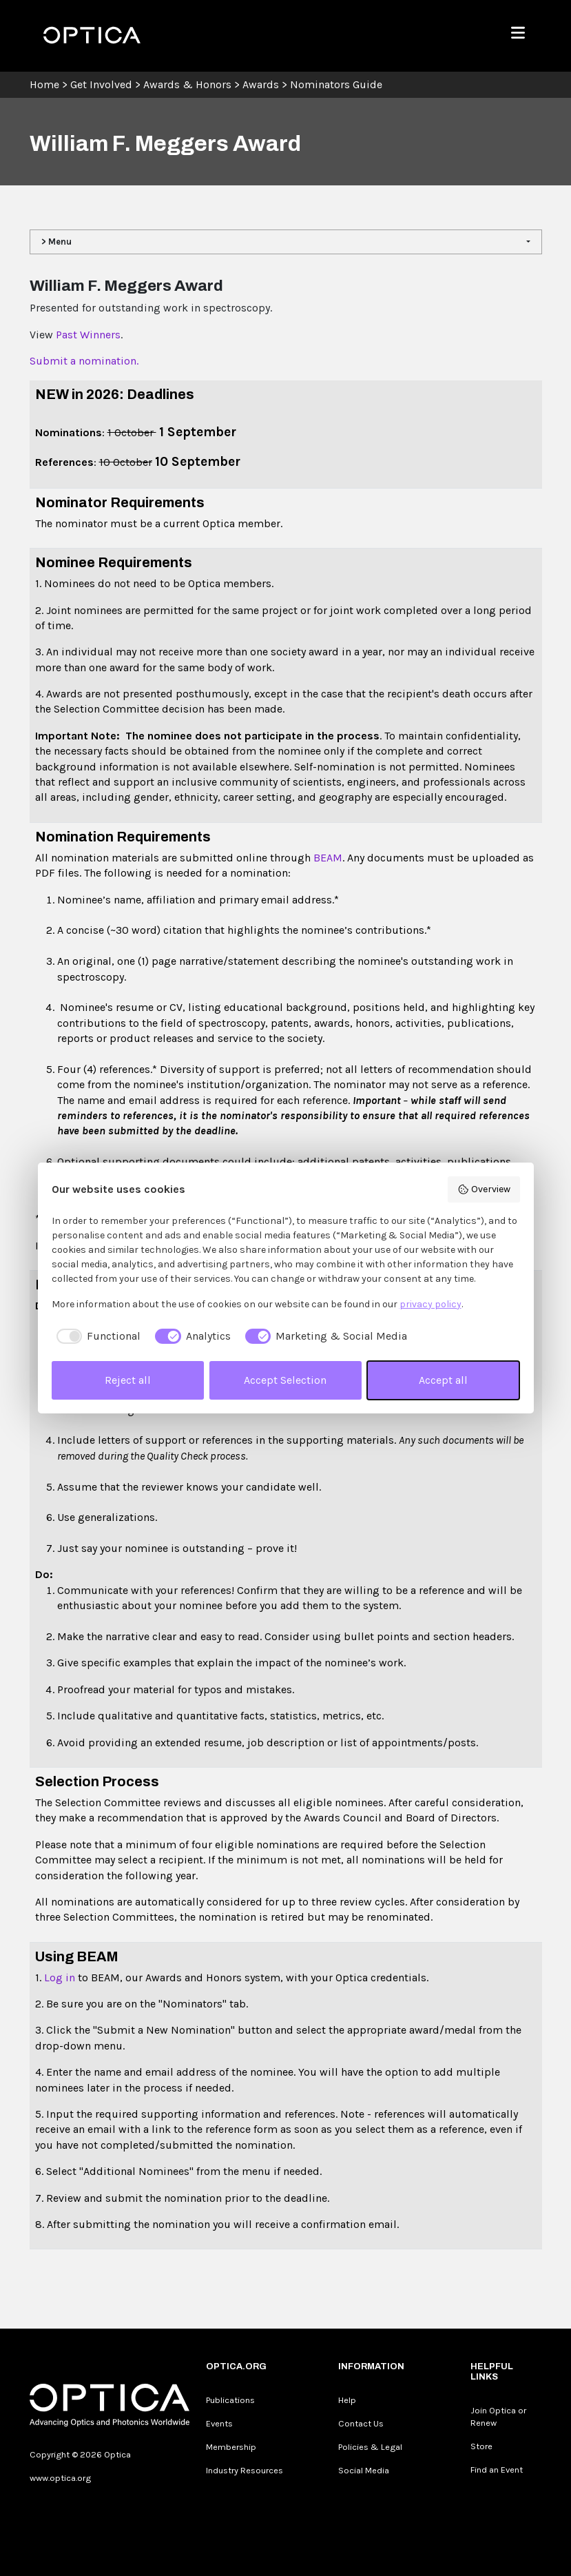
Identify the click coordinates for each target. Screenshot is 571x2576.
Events (219, 2423)
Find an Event (496, 2469)
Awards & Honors (187, 84)
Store (481, 2446)
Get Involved (101, 84)
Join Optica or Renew (498, 2416)
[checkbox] (96, 1336)
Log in (61, 1977)
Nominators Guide (336, 84)
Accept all (443, 1380)
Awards (260, 84)
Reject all (128, 1380)
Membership (231, 2447)
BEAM (327, 857)
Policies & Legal (370, 2447)
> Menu (56, 241)
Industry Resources (244, 2470)
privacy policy (430, 1304)
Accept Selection (285, 1380)
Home (44, 84)
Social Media (363, 2470)
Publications (230, 2400)
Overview (483, 1189)
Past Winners (88, 334)
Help (347, 2400)
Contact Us (361, 2423)
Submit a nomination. (84, 360)
